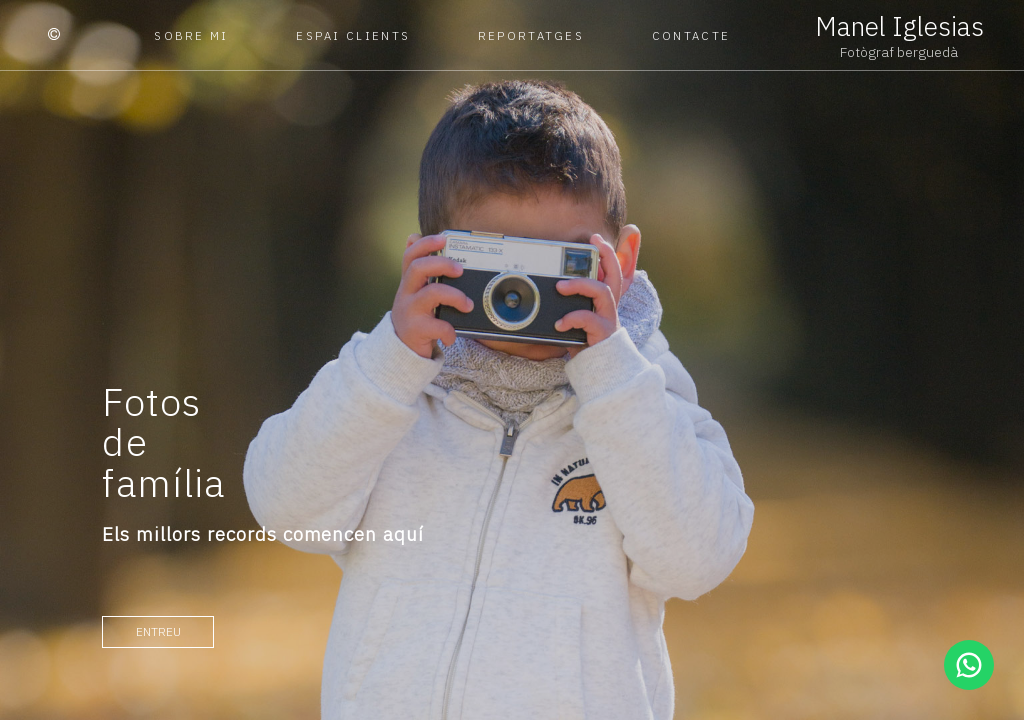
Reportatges (531, 35)
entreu (158, 631)
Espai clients (353, 35)
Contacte (691, 35)
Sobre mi (191, 35)
